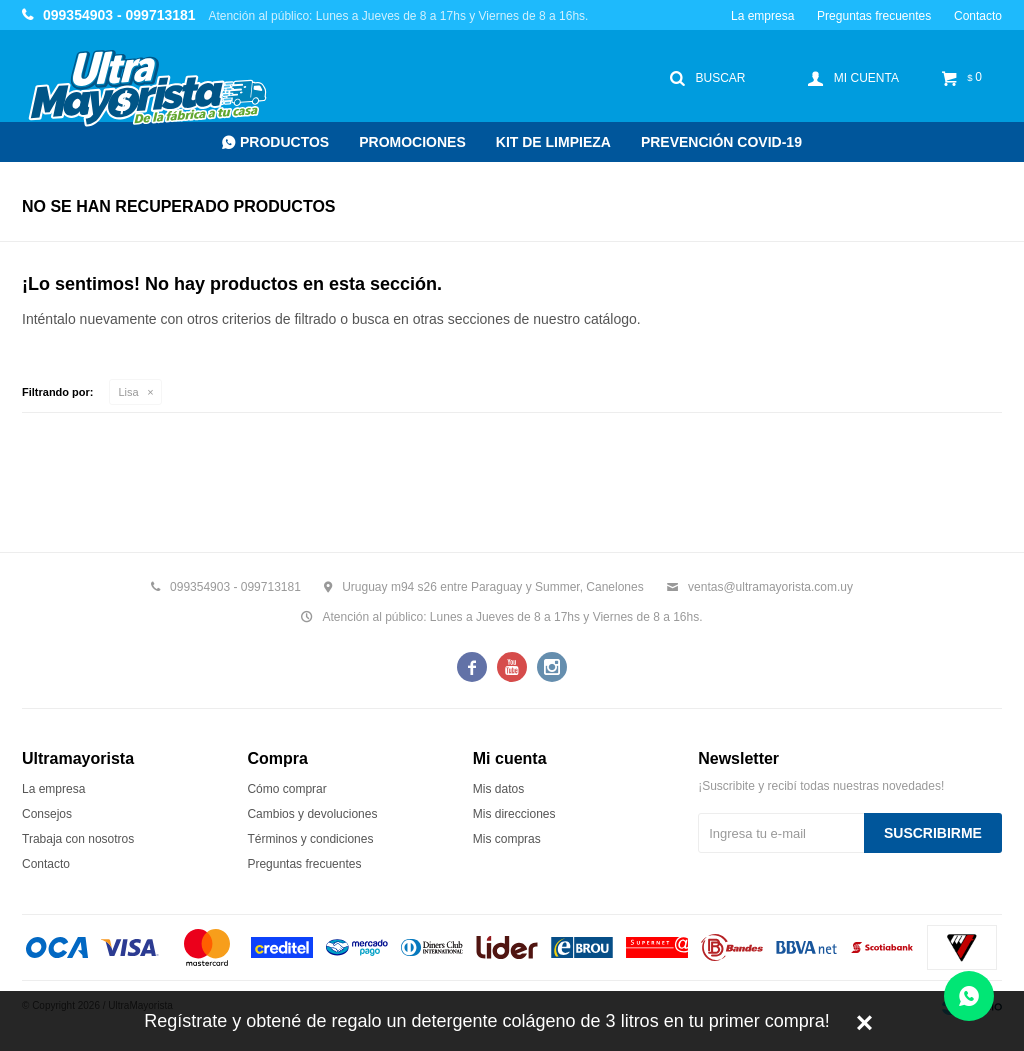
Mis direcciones (514, 814)
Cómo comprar (286, 789)
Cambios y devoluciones (312, 814)
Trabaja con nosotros (78, 839)
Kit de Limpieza (553, 142)
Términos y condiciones (310, 839)
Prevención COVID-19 (721, 142)
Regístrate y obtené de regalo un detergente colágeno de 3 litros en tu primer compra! (486, 1021)
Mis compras (507, 839)
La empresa (762, 16)
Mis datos (498, 789)
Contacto (978, 16)
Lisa (129, 392)
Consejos (47, 814)
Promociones (412, 142)
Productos (284, 142)
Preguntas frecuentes (874, 16)
